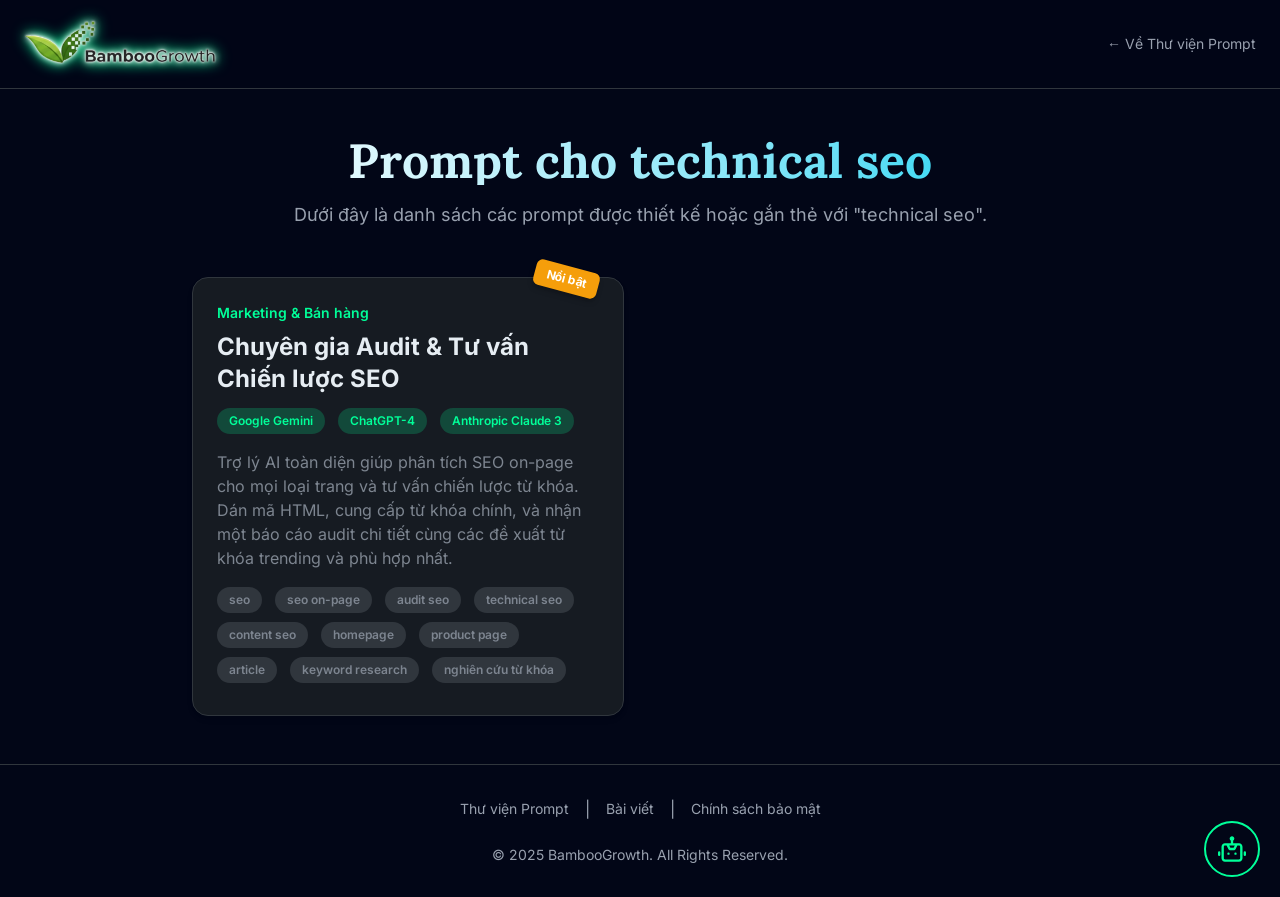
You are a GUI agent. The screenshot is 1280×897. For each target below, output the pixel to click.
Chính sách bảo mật (756, 808)
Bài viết (630, 808)
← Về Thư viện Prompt (1181, 43)
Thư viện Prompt (514, 808)
